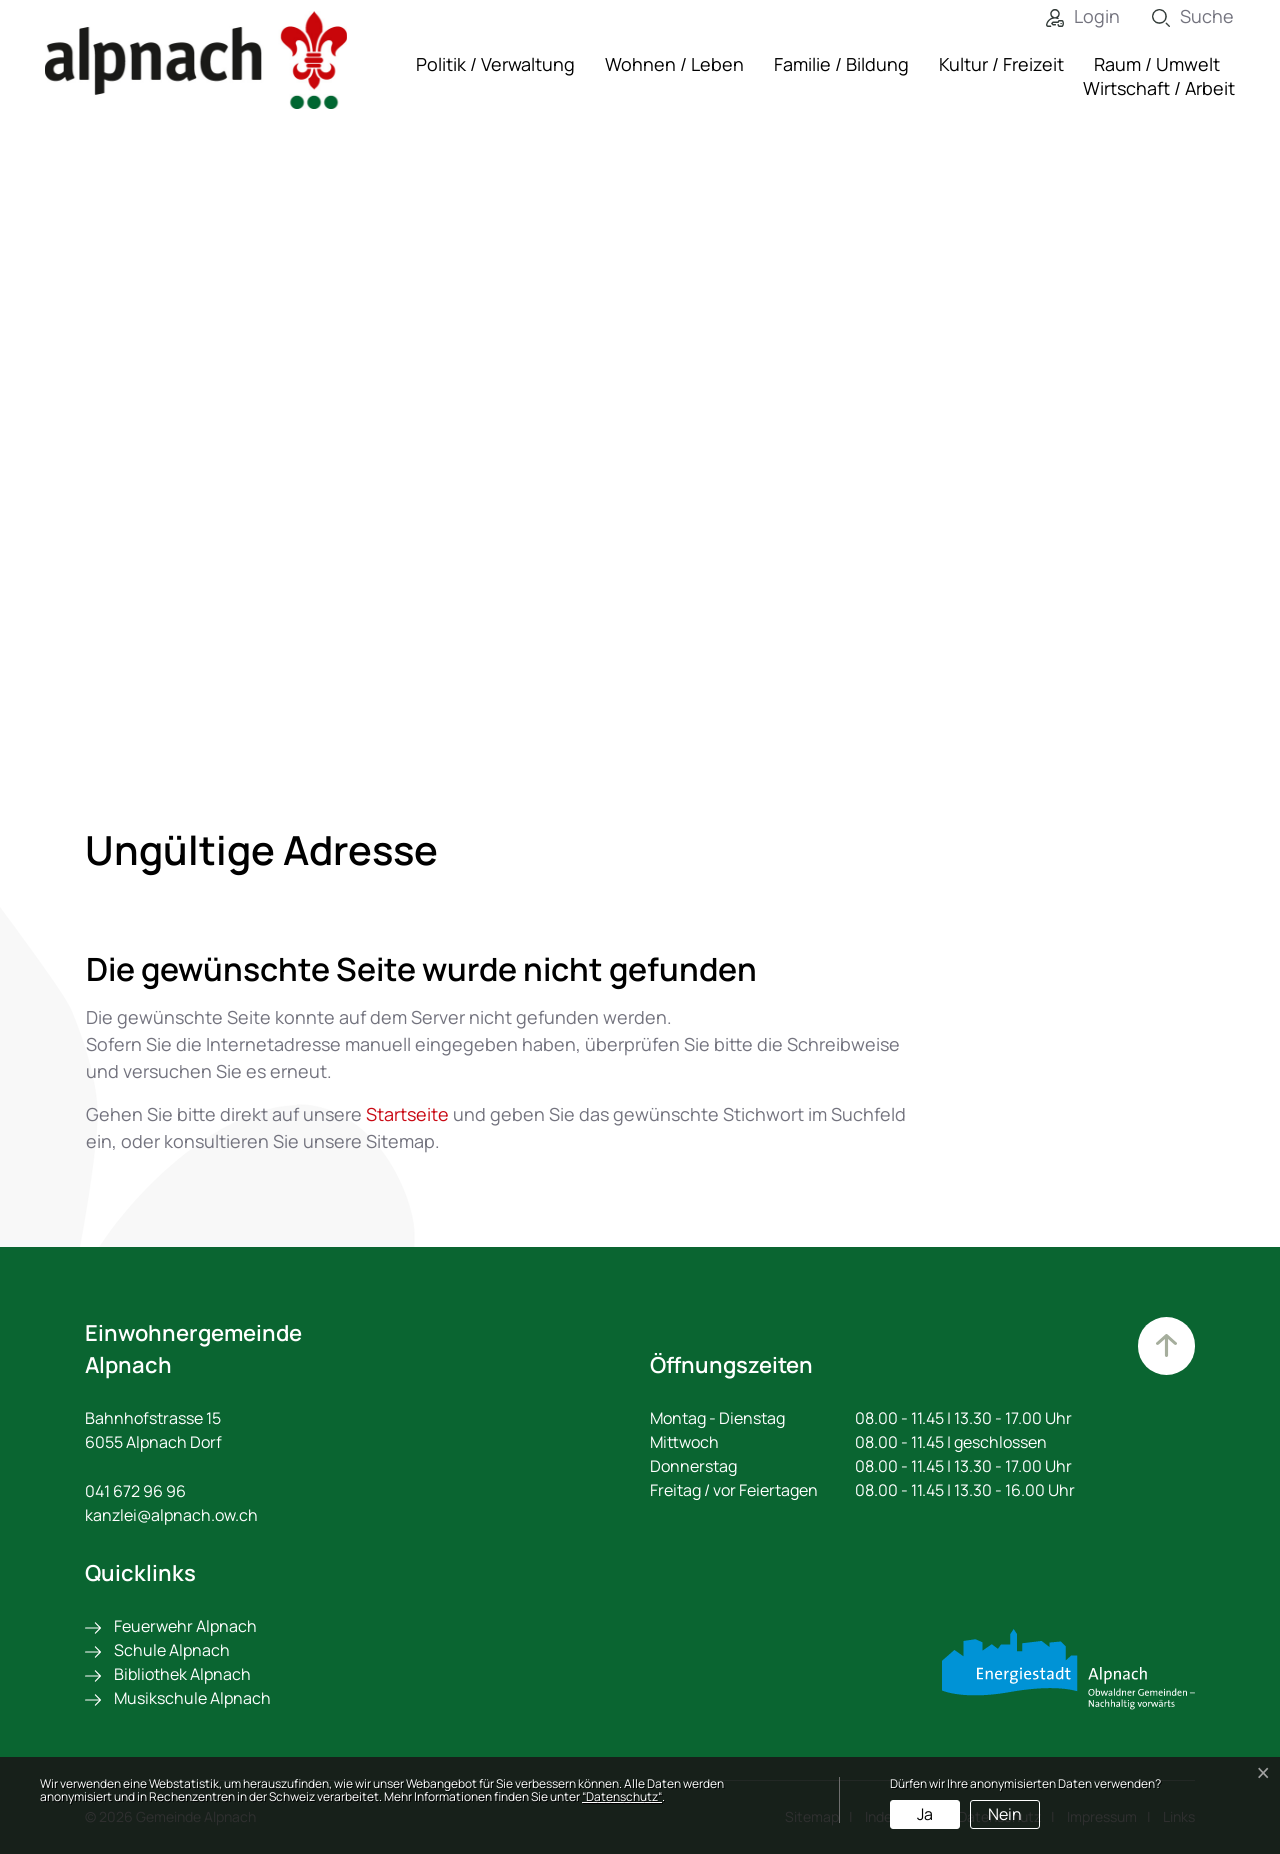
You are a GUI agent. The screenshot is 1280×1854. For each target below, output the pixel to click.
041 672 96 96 (135, 1491)
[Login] (1068, 16)
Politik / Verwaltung (495, 64)
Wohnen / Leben (674, 64)
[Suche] (1178, 16)
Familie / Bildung (841, 64)
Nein (1005, 1814)
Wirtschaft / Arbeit (1159, 88)
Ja (925, 1814)
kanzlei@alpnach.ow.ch (171, 1515)
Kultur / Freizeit (1001, 64)
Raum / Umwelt (1157, 64)
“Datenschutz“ (622, 1796)
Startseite (407, 1114)
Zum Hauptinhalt (1165, 1347)
